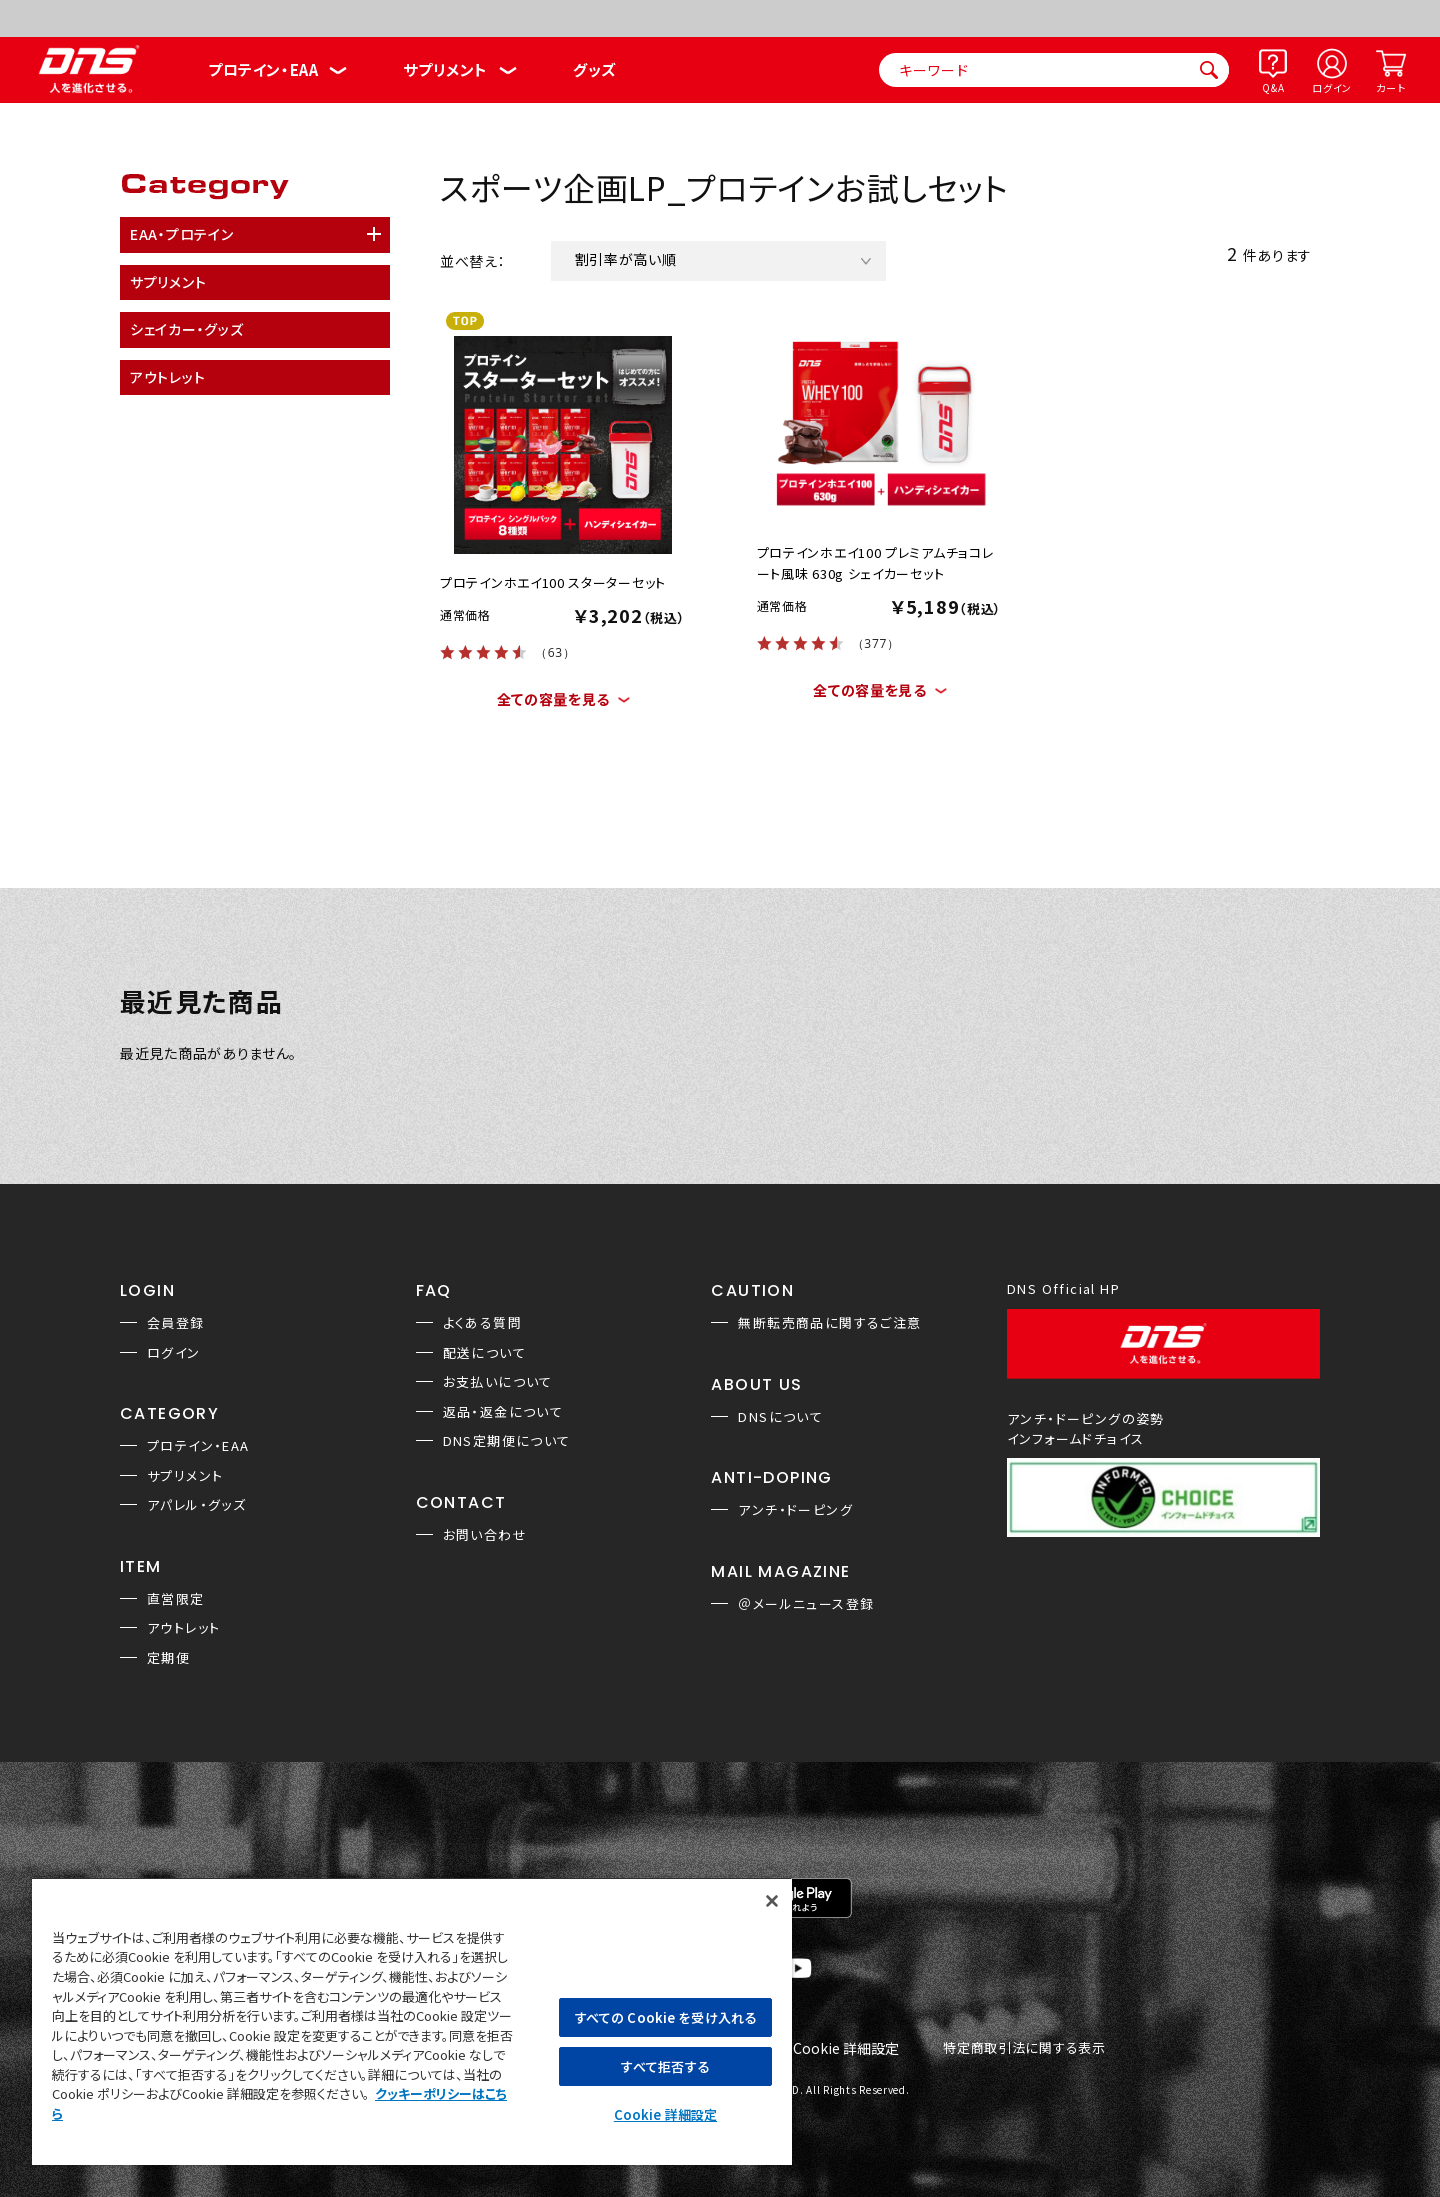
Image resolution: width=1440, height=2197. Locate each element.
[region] (412, 2021)
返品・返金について (503, 1411)
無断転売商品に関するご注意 (829, 1322)
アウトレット (183, 1627)
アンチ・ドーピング (795, 1509)
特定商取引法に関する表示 (1024, 2048)
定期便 (168, 1657)
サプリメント (445, 69)
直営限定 (176, 1598)
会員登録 (176, 1322)
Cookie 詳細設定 (846, 2049)
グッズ (594, 69)
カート (1390, 87)
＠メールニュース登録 (806, 1603)
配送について (484, 1352)
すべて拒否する (665, 2066)
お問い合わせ (485, 1534)
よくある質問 (482, 1322)
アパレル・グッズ (196, 1504)
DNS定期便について (507, 1440)
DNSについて (780, 1416)
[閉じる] (772, 1901)
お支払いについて (498, 1381)
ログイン (1332, 87)
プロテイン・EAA (263, 69)
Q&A (1273, 87)
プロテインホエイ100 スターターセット (553, 582)
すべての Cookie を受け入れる (665, 2017)
